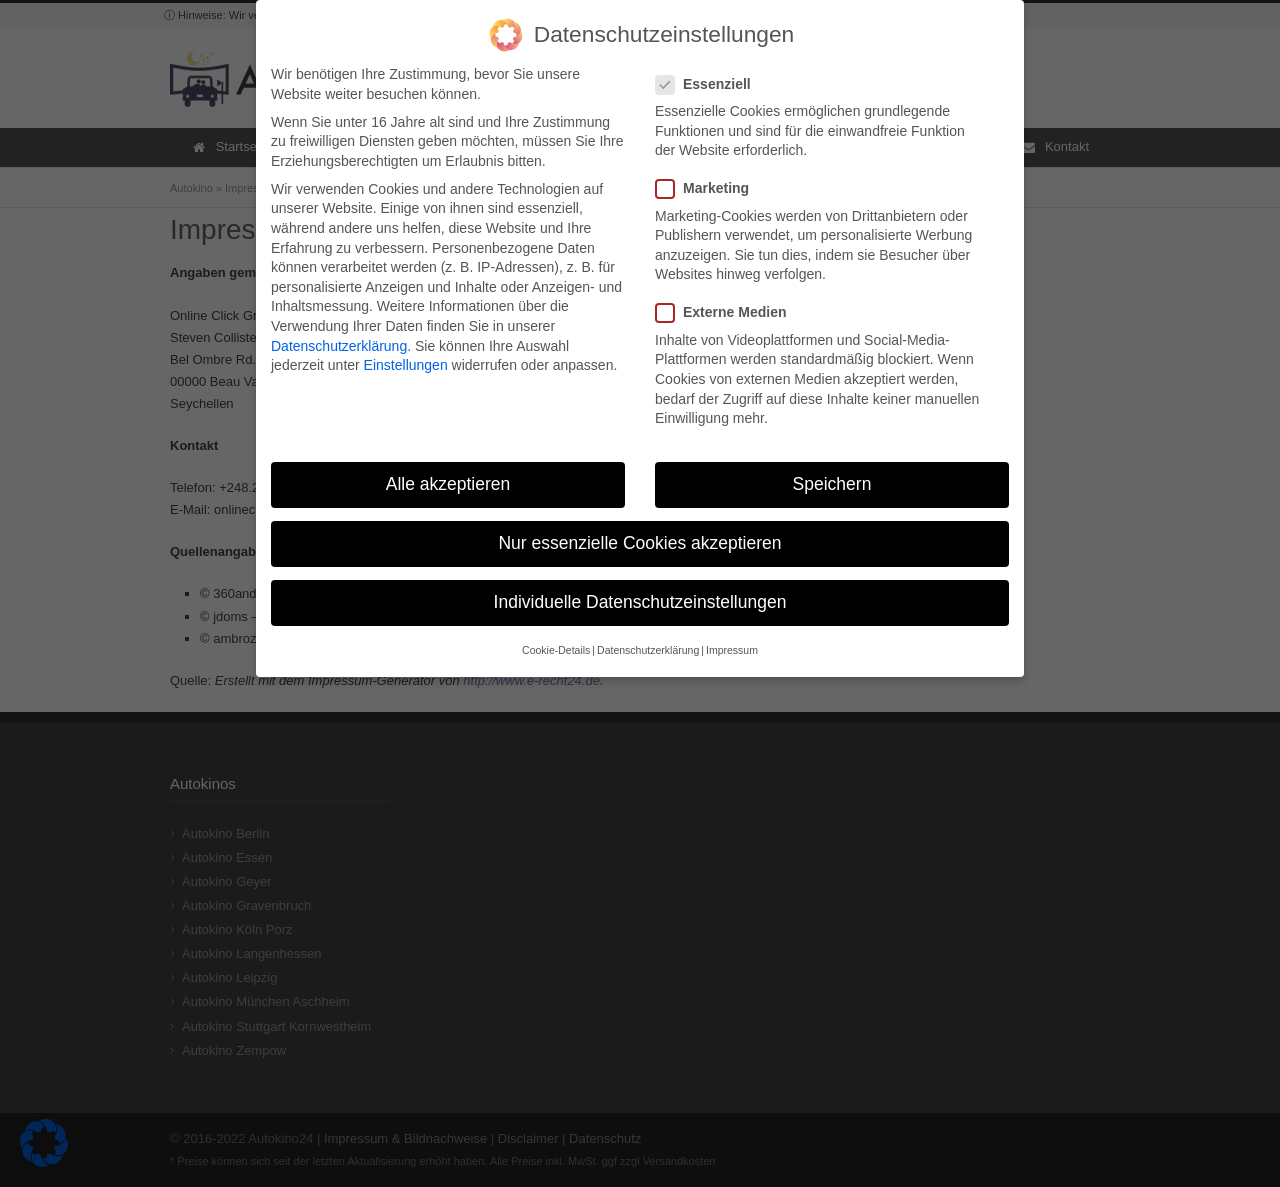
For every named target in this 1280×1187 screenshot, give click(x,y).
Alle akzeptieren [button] (448, 473)
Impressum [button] (732, 639)
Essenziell (711, 73)
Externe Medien (729, 301)
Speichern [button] (832, 473)
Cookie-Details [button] (556, 639)
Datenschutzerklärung (339, 334)
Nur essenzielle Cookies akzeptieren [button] (639, 532)
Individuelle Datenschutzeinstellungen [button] (640, 591)
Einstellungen (406, 354)
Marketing (710, 177)
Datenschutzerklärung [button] (648, 639)
